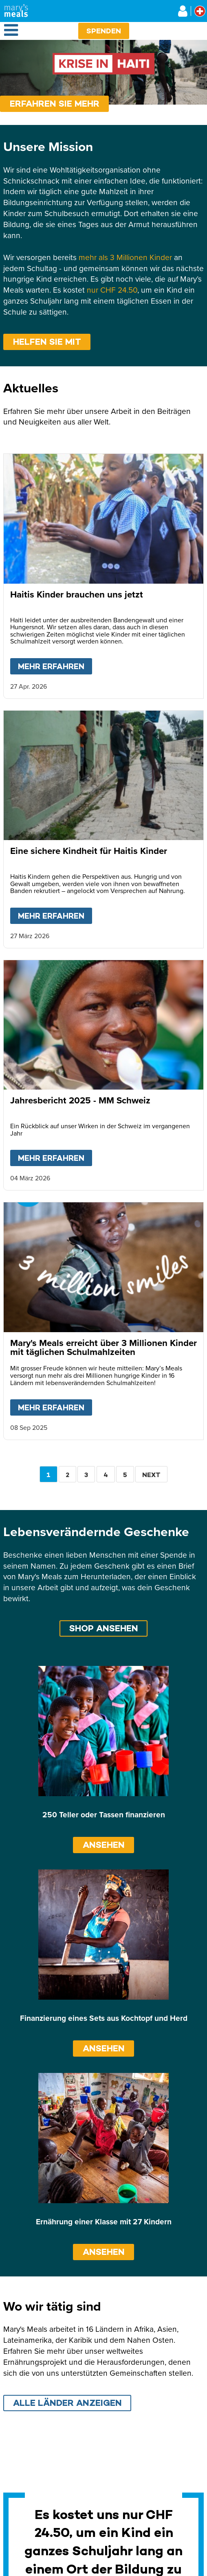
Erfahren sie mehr (54, 103)
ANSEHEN (104, 1844)
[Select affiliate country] (199, 11)
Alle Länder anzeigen (67, 2402)
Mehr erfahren (55, 664)
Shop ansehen (103, 1628)
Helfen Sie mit (47, 341)
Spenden (103, 30)
